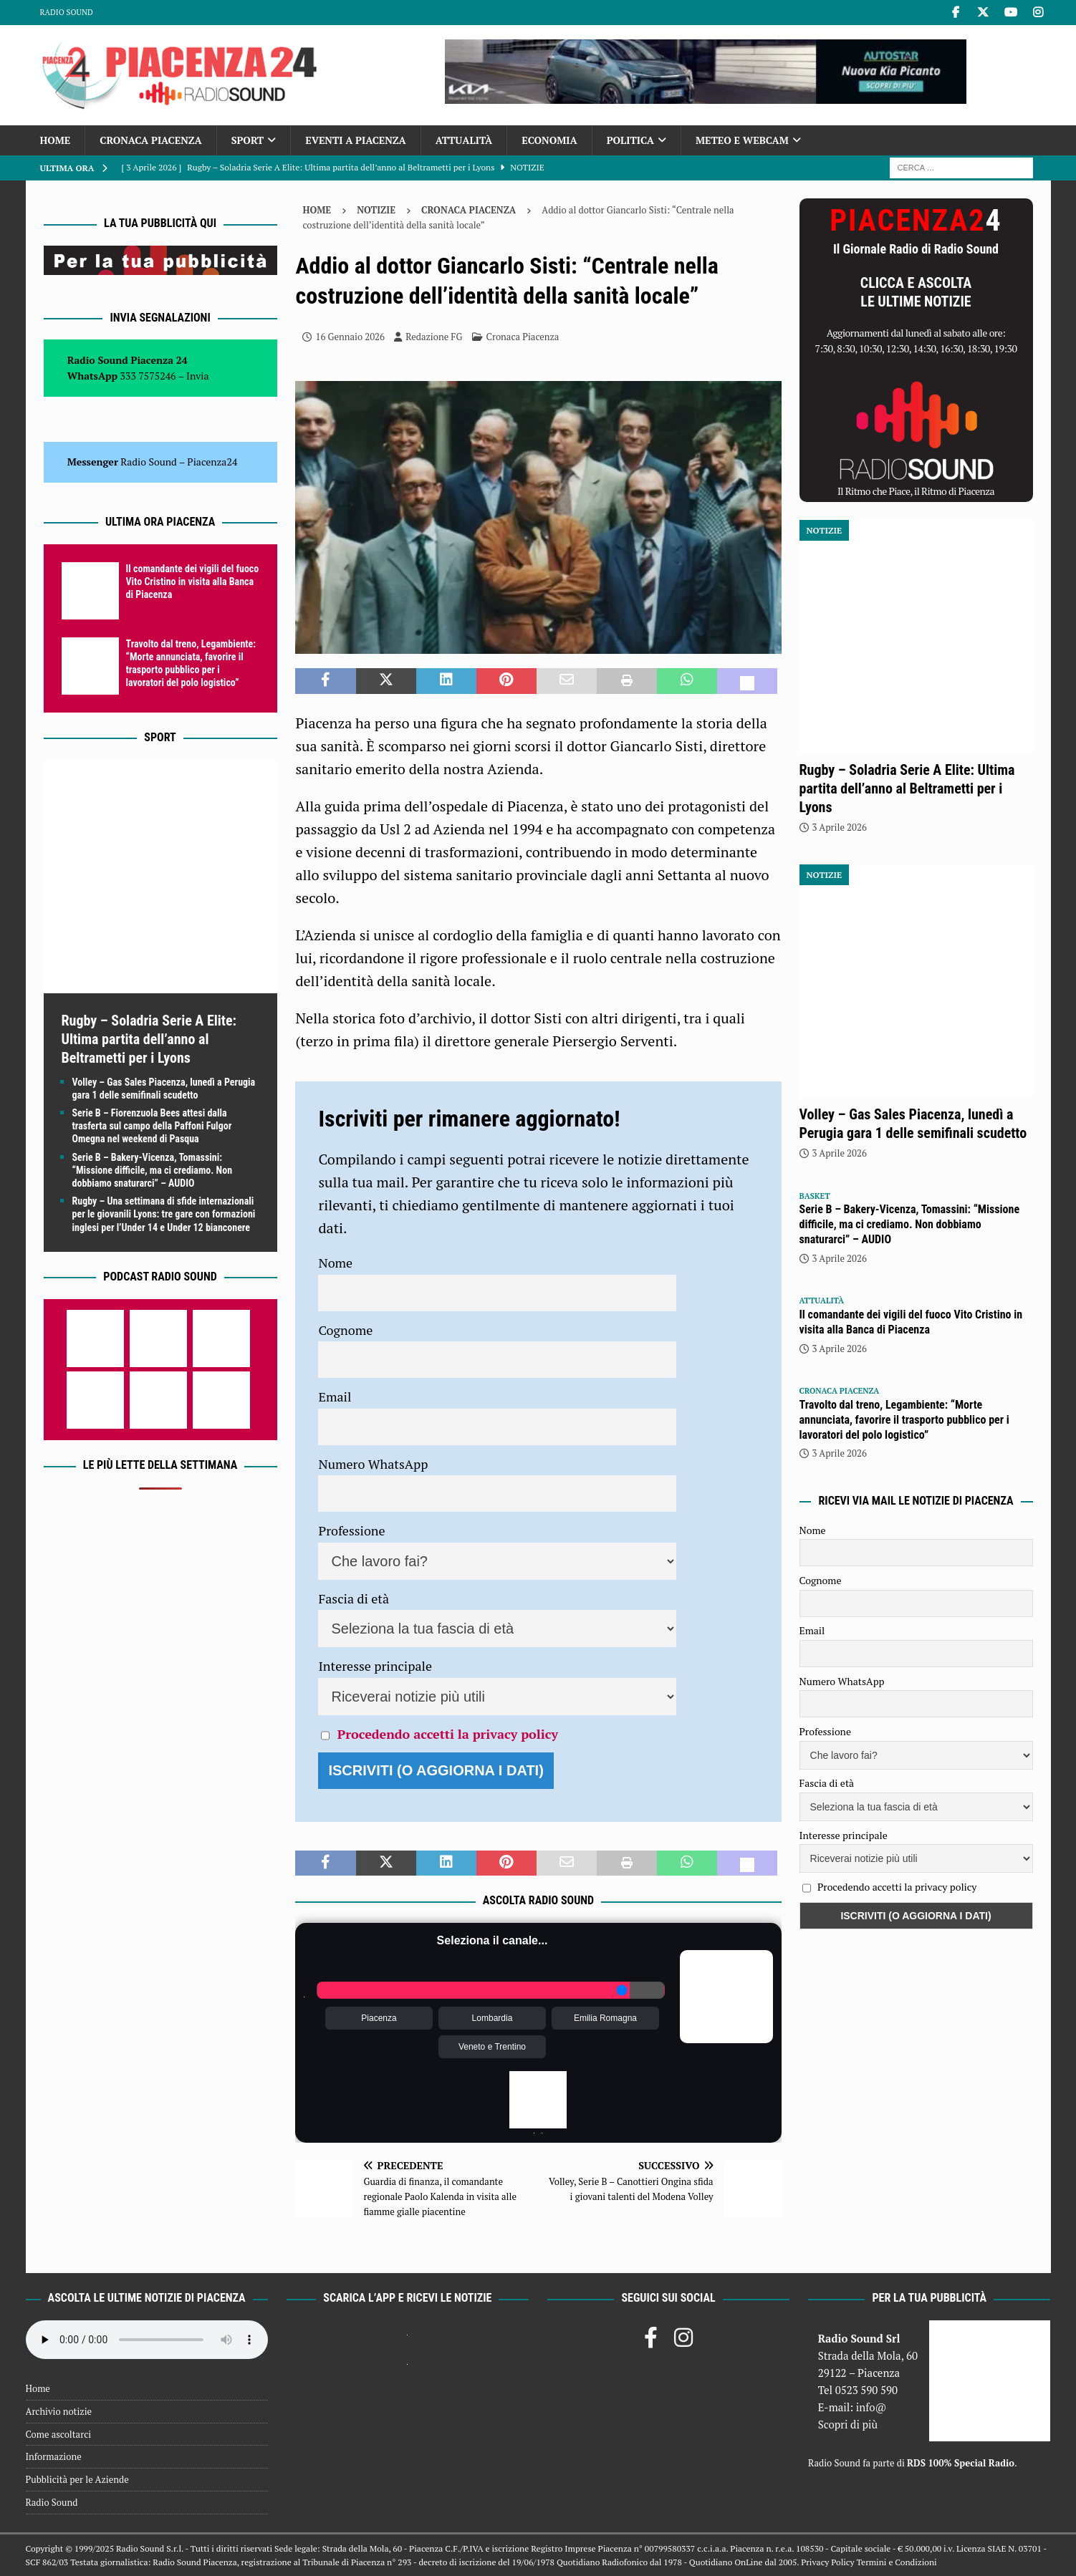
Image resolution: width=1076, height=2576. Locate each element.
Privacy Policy (827, 2562)
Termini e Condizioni (896, 2562)
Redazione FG (433, 336)
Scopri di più (848, 2424)
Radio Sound (66, 12)
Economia (549, 140)
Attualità (464, 140)
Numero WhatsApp (373, 1463)
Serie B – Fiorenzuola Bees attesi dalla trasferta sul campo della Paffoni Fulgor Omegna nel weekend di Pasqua (152, 1125)
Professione (351, 1530)
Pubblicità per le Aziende (77, 2479)
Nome (335, 1262)
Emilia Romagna (605, 2018)
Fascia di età (353, 1598)
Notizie (376, 209)
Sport (247, 140)
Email (334, 1396)
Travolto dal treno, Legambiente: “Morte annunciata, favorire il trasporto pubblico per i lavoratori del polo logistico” (904, 1420)
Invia (197, 375)
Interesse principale (375, 1665)
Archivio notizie (59, 2411)
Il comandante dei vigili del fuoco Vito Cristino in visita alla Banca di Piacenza (192, 581)
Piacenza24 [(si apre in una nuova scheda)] (212, 461)
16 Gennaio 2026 (350, 336)
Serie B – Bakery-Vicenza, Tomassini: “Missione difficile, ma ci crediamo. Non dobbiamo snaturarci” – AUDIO (152, 1170)
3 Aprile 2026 (839, 827)
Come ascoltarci (59, 2434)
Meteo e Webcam (742, 140)
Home (55, 140)
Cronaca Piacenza (150, 140)
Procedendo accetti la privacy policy (447, 1733)
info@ (871, 2407)
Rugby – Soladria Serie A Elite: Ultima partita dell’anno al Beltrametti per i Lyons (149, 1039)
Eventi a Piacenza (355, 140)
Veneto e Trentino (492, 2047)
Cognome (345, 1329)
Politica (630, 140)
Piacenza (378, 2018)
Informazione (54, 2456)
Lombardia (492, 2018)
